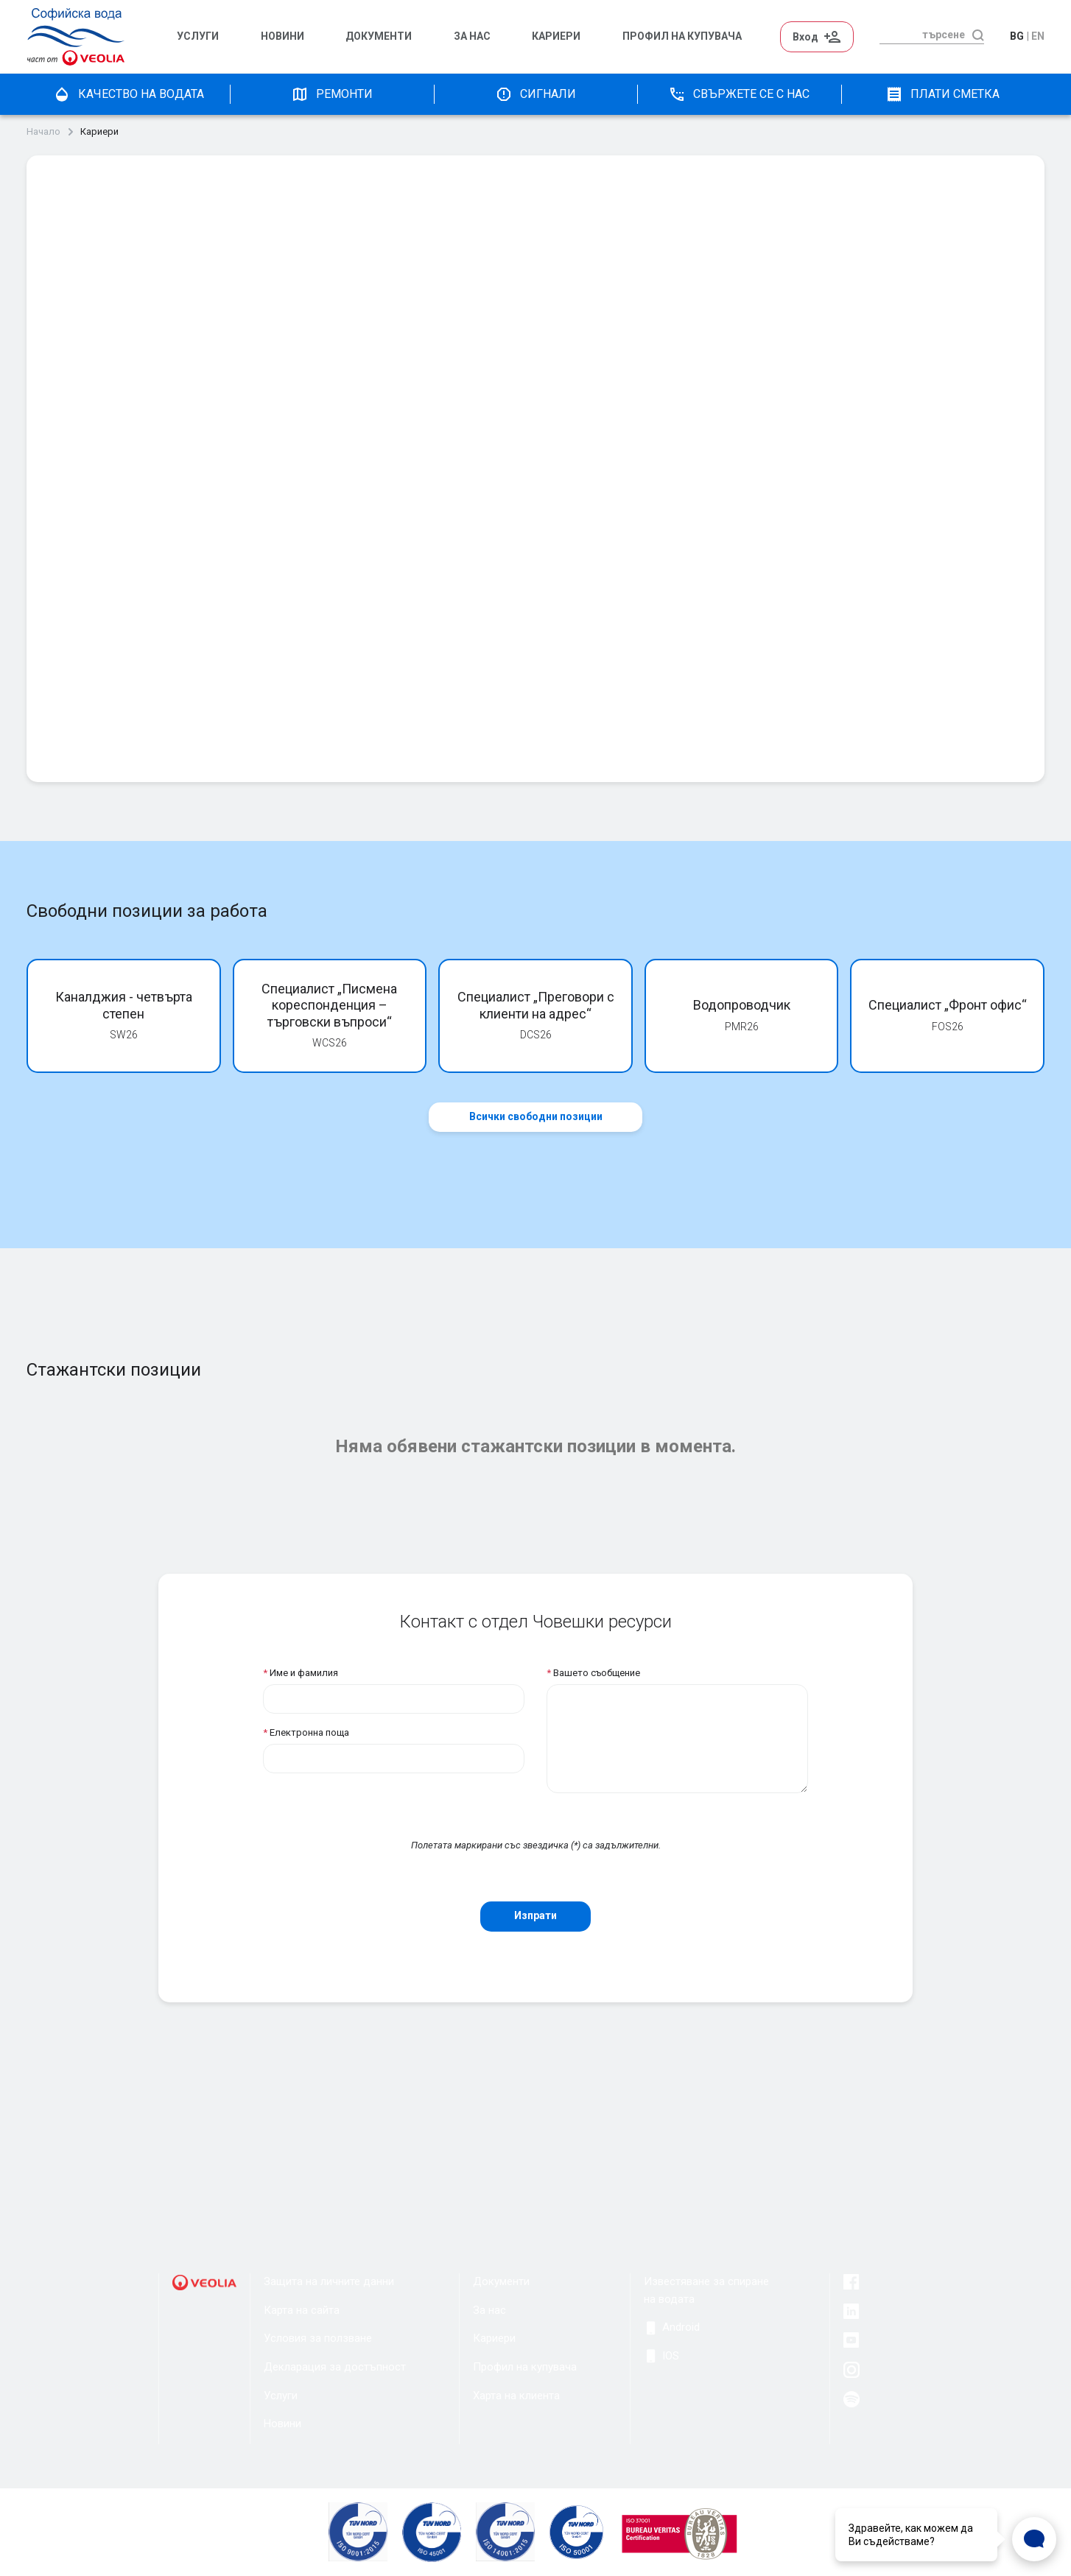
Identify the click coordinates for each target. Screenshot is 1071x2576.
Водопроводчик (741, 1005)
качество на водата (128, 94)
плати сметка (942, 94)
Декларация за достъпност (335, 2366)
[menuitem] (211, 37)
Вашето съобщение (593, 1672)
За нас (472, 36)
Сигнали (535, 94)
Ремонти (332, 94)
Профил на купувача (525, 2366)
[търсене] (922, 35)
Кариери (556, 36)
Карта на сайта (302, 2310)
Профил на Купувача (682, 36)
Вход (817, 37)
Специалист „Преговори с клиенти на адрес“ (535, 1005)
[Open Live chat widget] (1034, 2539)
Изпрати (535, 1915)
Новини (282, 36)
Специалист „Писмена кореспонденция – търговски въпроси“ (329, 1005)
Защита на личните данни (329, 2281)
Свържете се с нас (739, 94)
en (1037, 36)
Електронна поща (306, 1732)
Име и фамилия (300, 1672)
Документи (378, 36)
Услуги (198, 36)
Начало (43, 132)
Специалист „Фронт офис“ (947, 1005)
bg (1017, 36)
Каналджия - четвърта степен (123, 1005)
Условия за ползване (318, 2338)
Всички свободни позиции (536, 1116)
